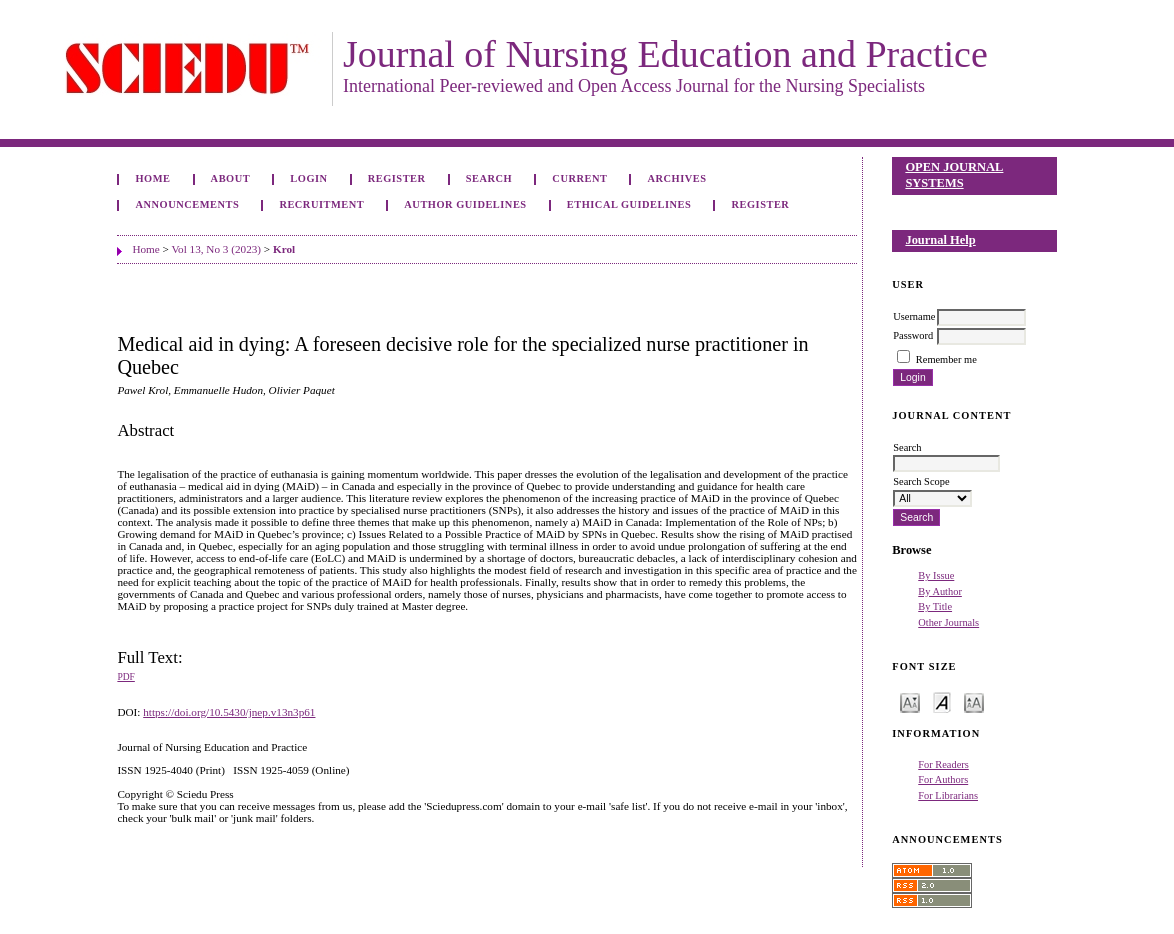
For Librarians (948, 795)
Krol (284, 249)
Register (397, 178)
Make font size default (942, 701)
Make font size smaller (910, 701)
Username (914, 316)
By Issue (936, 575)
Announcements (187, 204)
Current (579, 178)
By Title (935, 606)
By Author (940, 591)
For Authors (943, 779)
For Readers (943, 764)
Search (489, 178)
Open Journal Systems (954, 175)
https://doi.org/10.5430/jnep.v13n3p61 (229, 712)
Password (913, 335)
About (231, 178)
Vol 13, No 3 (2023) (216, 249)
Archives (677, 178)
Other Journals (948, 622)
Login (308, 178)
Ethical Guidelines (629, 204)
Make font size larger (974, 701)
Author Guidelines (465, 204)
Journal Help (940, 240)
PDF (125, 677)
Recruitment (321, 204)
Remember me (946, 359)
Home (152, 178)
